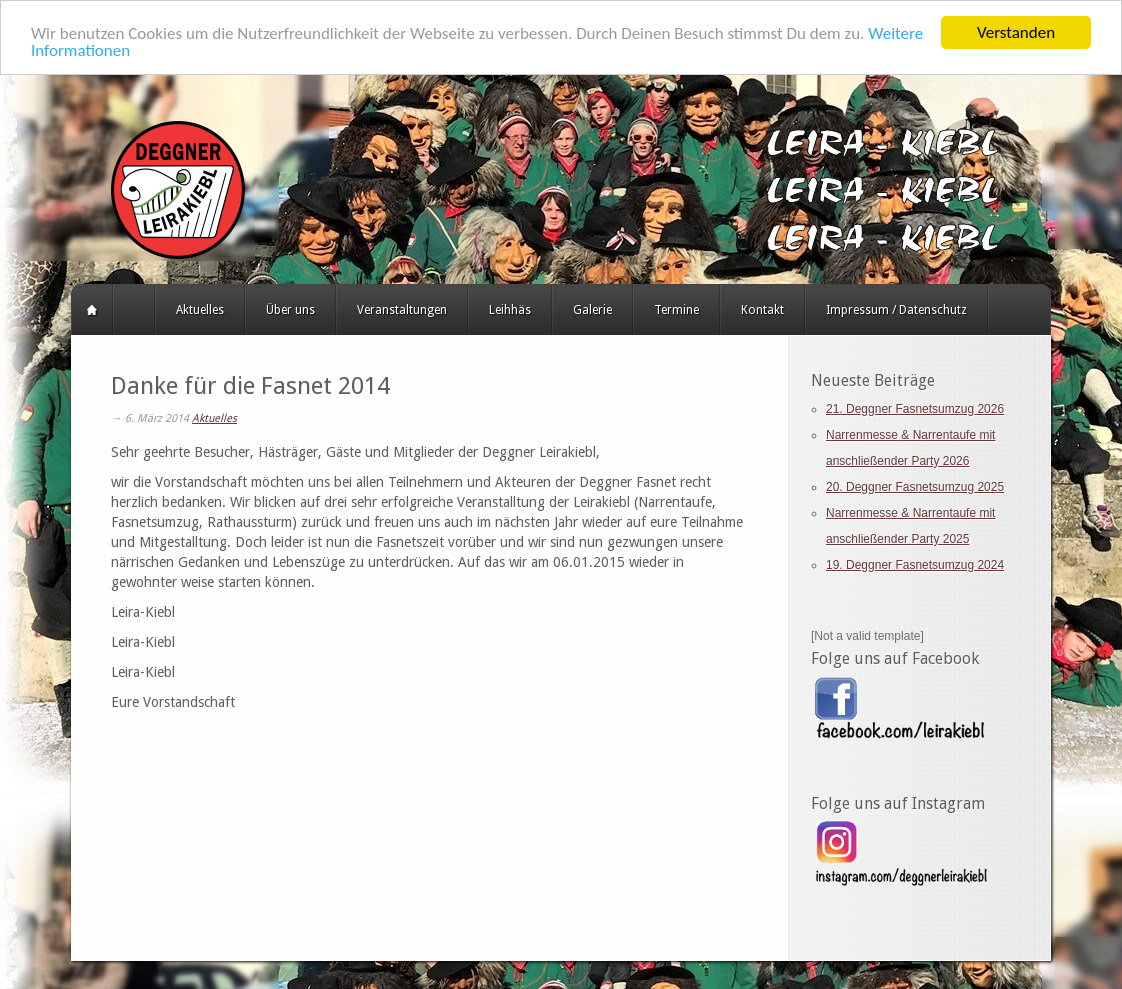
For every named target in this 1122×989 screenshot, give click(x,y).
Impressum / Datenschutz (896, 310)
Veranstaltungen (402, 310)
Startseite (92, 310)
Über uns (290, 310)
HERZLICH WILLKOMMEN (134, 310)
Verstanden (1016, 32)
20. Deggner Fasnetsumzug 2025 (915, 487)
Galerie (592, 310)
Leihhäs (510, 310)
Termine (676, 310)
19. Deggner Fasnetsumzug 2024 (915, 565)
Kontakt (762, 310)
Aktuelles (200, 310)
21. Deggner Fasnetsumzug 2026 (915, 409)
